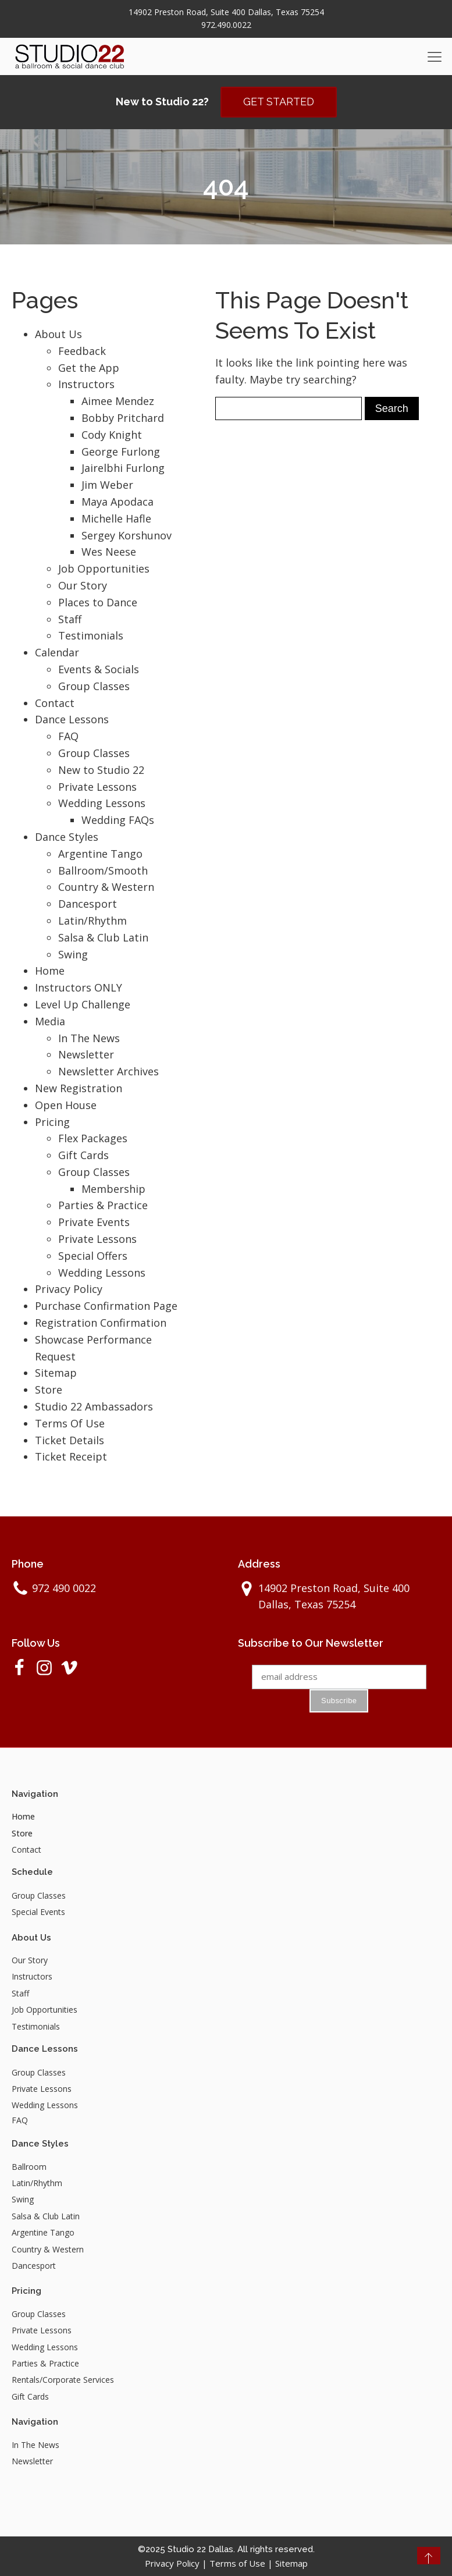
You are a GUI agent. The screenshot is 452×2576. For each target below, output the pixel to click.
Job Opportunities (104, 568)
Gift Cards (83, 1155)
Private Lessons (97, 787)
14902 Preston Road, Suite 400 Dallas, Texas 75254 (226, 11)
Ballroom (29, 2166)
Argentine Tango (100, 854)
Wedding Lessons (101, 803)
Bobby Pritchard (122, 418)
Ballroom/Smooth (103, 870)
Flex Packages (92, 1138)
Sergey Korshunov (126, 535)
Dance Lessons (72, 719)
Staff (69, 619)
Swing (73, 954)
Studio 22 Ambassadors (94, 1406)
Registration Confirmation (100, 1323)
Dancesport (87, 904)
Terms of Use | (242, 2563)
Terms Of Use (70, 1423)
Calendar (57, 652)
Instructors (86, 384)
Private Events (94, 1222)
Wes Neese (108, 552)
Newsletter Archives (108, 1071)
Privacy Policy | (177, 2563)
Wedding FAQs (117, 820)
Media (50, 1021)
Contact (54, 703)
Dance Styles (66, 837)
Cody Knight (111, 435)
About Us (58, 334)
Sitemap (56, 1373)
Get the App (88, 368)
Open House (66, 1105)
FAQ (68, 736)
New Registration (78, 1088)
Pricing (52, 1122)
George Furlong (120, 452)
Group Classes (94, 686)
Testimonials (90, 635)
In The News (89, 1038)
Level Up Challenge (82, 1004)
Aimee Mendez (117, 401)
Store (48, 1390)
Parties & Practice (103, 1206)
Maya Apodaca (117, 502)
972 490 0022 (64, 1588)
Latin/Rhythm (92, 921)
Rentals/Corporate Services (63, 2379)
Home (50, 971)
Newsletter (86, 1054)
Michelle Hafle (116, 518)
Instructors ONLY (78, 987)
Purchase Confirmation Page (106, 1306)
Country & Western (106, 887)
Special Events (38, 1911)
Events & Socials (98, 669)
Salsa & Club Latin (103, 937)
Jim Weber (107, 485)
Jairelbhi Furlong (123, 468)
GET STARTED (278, 101)
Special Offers (92, 1256)
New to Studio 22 (101, 770)
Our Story (82, 585)
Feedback (82, 351)
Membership (113, 1189)
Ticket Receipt (71, 1456)
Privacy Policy (68, 1289)
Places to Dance (97, 602)
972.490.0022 (226, 24)
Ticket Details (69, 1440)
